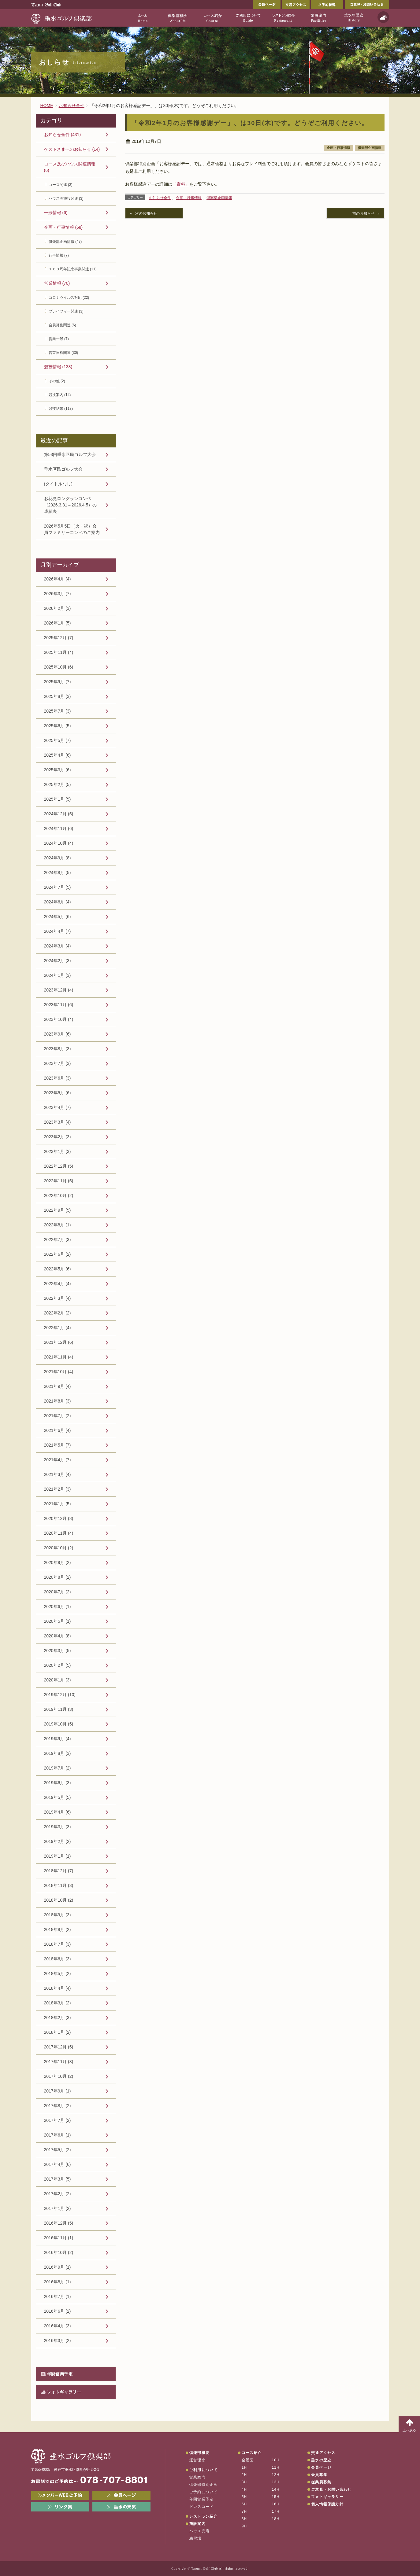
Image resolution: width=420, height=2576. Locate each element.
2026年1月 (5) (57, 623)
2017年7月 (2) (57, 2120)
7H (244, 2511)
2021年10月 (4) (58, 1371)
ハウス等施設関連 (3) (66, 198)
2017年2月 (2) (57, 2193)
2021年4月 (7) (57, 1459)
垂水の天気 (121, 2506)
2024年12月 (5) (58, 813)
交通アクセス (296, 4)
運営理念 (197, 2460)
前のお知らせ (363, 213)
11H (276, 2467)
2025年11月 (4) (58, 652)
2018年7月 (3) (57, 1944)
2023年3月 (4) (57, 1122)
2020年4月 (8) (57, 1635)
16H (276, 2504)
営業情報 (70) (57, 283)
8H (244, 2519)
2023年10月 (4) (58, 1019)
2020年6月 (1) (57, 1606)
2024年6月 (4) (57, 901)
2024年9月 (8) (57, 857)
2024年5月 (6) (57, 916)
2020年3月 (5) (57, 1650)
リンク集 (60, 2506)
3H (244, 2482)
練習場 (195, 2538)
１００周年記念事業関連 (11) (73, 269)
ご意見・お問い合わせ (367, 4)
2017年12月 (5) (58, 2046)
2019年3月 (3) (57, 1826)
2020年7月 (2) (57, 1591)
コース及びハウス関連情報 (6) (69, 167)
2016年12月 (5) (58, 2223)
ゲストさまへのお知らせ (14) (72, 149)
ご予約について (203, 2492)
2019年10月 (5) (58, 1724)
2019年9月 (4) (57, 1738)
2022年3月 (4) (57, 1298)
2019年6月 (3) (57, 1782)
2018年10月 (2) (58, 1900)
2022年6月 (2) (57, 1254)
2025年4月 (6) (57, 755)
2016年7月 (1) (57, 2296)
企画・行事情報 (338, 148)
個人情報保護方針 (327, 2504)
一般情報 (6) (56, 212)
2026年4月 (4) (57, 578)
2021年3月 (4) (57, 1474)
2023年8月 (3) (57, 1048)
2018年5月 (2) (57, 1973)
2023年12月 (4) (58, 990)
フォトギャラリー (64, 2392)
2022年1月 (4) (57, 1327)
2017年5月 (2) (57, 2149)
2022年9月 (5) (57, 1210)
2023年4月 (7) (57, 1107)
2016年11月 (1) (58, 2237)
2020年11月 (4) (58, 1533)
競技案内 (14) (60, 395)
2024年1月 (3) (57, 975)
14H (276, 2489)
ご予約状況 (327, 4)
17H (276, 2511)
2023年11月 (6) (58, 1004)
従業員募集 (321, 2482)
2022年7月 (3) (57, 1239)
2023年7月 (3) (57, 1063)
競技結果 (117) (61, 408)
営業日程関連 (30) (63, 352)
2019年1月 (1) (57, 1856)
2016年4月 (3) (57, 2325)
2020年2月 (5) (57, 1665)
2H (244, 2475)
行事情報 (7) (59, 255)
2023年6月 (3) (57, 1078)
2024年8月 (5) (57, 872)
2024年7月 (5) (57, 887)
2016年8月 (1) (57, 2281)
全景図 (248, 2460)
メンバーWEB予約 (60, 2495)
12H (276, 2475)
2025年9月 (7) (57, 681)
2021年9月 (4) (57, 1386)
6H (244, 2504)
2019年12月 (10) (60, 1694)
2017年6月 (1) (57, 2135)
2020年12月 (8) (58, 1518)
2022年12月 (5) (58, 1166)
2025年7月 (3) (57, 711)
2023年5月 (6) (57, 1092)
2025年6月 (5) (57, 725)
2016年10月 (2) (58, 2252)
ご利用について (203, 2470)
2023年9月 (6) (57, 1034)
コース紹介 (252, 2453)
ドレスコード (201, 2506)
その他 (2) (57, 381)
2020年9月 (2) (57, 1562)
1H (244, 2467)
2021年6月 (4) (57, 1430)
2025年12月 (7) (58, 637)
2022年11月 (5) (58, 1180)
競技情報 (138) (58, 366)
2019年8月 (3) (57, 1753)
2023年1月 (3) (57, 1151)
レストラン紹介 (203, 2516)
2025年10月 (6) (58, 667)
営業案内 (197, 2477)
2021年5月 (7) (57, 1445)
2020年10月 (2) (58, 1547)
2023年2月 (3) (57, 1136)
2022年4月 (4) (57, 1283)
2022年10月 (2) (58, 1195)
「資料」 (180, 184)
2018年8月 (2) (57, 1929)
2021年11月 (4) (58, 1357)
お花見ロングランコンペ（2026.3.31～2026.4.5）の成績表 (70, 505)
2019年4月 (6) (57, 1812)
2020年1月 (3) (57, 1679)
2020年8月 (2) (57, 1577)
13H (276, 2482)
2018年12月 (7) (58, 1870)
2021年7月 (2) (57, 1415)
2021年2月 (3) (57, 1489)
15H (276, 2497)
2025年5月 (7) (57, 740)
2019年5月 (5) (57, 1797)
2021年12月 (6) (58, 1342)
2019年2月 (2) (57, 1841)
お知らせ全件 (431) (62, 134)
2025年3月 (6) (57, 769)
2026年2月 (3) (57, 608)
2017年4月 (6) (57, 2164)
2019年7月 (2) (57, 1768)
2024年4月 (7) (57, 931)
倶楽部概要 (199, 2453)
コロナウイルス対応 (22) (69, 297)
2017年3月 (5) (57, 2179)
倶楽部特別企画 (203, 2484)
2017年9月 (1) (57, 2091)
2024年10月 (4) (58, 843)
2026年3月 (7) (57, 593)
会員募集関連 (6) (62, 325)
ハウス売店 (199, 2531)
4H (244, 2489)
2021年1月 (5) (57, 1503)
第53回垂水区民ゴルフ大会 (70, 454)
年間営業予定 (59, 2374)
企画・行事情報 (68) (63, 227)
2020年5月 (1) (57, 1621)
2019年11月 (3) (58, 1709)
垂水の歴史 (321, 2460)
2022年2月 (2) (57, 1312)
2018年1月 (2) (57, 2032)
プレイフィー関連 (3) (66, 311)
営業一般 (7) (59, 339)
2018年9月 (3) (57, 1914)
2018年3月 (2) (57, 2002)
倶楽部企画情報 (369, 148)
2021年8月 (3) (57, 1401)
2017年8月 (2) (57, 2105)
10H (276, 2460)
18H (276, 2519)
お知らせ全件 (160, 198)
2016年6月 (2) (57, 2311)
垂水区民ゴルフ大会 (63, 469)
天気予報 (383, 17)
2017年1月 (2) (57, 2208)
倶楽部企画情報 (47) (65, 241)
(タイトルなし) (58, 483)
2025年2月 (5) (57, 784)
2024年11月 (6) (58, 828)
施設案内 (197, 2524)
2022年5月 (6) (57, 1268)
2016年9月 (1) (57, 2267)
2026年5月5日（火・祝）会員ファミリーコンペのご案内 (72, 529)
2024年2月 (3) (57, 960)
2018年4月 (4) (57, 1988)
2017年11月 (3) (58, 2061)
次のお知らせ (146, 213)
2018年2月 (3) (57, 2017)
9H (244, 2526)
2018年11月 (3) (58, 1885)
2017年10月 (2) (58, 2076)
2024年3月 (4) (57, 945)
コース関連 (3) (60, 185)
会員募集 (319, 2475)
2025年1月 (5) (57, 799)
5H (244, 2497)
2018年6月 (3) (57, 1958)
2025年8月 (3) (57, 696)
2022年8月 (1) (57, 1224)
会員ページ (267, 4)
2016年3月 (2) (57, 2340)
